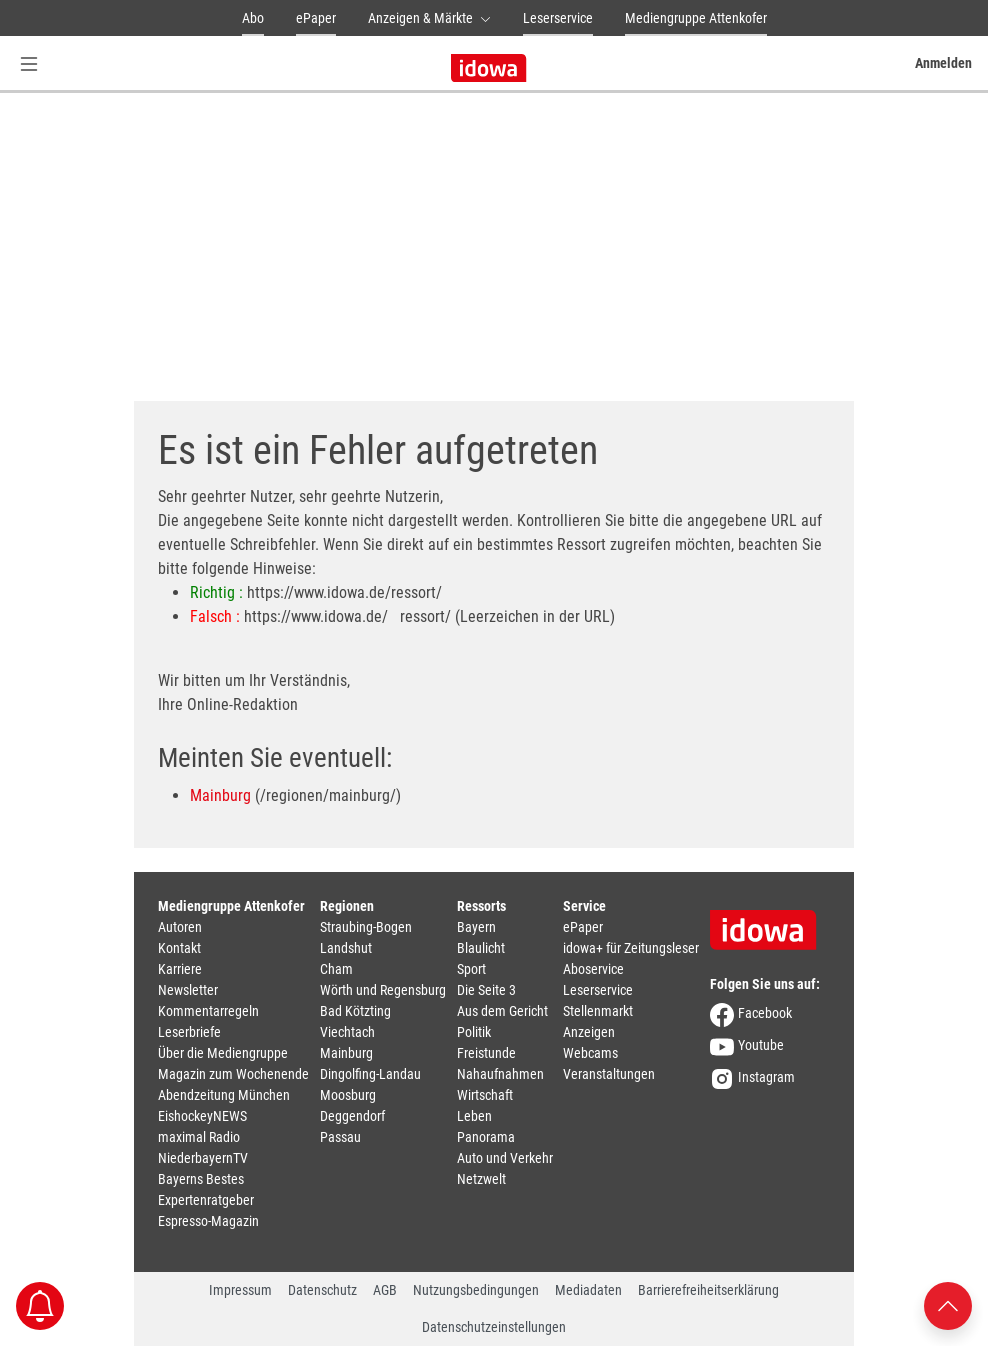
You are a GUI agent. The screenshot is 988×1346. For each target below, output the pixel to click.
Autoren (180, 927)
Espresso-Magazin (208, 1221)
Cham (336, 969)
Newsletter (188, 990)
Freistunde (486, 1053)
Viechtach (347, 1032)
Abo (253, 18)
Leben (474, 1116)
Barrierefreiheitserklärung (708, 1290)
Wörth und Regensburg (383, 990)
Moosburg (348, 1095)
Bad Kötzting (355, 1011)
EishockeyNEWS (202, 1116)
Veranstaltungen (609, 1074)
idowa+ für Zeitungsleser (631, 948)
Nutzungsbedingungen (476, 1290)
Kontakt (179, 948)
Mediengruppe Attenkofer (696, 18)
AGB (385, 1290)
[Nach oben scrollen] (948, 1304)
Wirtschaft (485, 1095)
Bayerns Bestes (201, 1179)
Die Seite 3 (486, 990)
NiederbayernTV (203, 1158)
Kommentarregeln (208, 1011)
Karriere (180, 969)
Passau (340, 1137)
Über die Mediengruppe (223, 1053)
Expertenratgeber (206, 1200)
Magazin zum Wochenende (233, 1074)
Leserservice (558, 18)
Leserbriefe (189, 1032)
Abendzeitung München (224, 1095)
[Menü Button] (29, 63)
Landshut (346, 948)
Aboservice (593, 969)
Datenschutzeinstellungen (494, 1327)
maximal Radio (199, 1137)
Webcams (590, 1053)
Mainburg (220, 795)
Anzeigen (589, 1032)
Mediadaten (588, 1290)
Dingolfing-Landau (370, 1074)
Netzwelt (481, 1179)
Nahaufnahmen (500, 1074)
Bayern (476, 927)
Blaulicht (481, 948)
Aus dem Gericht (502, 1011)
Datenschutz (322, 1290)
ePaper (316, 18)
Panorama (486, 1137)
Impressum (240, 1290)
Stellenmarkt (598, 1011)
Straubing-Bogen (366, 927)
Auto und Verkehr (505, 1158)
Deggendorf (352, 1116)
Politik (474, 1032)
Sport (471, 969)
